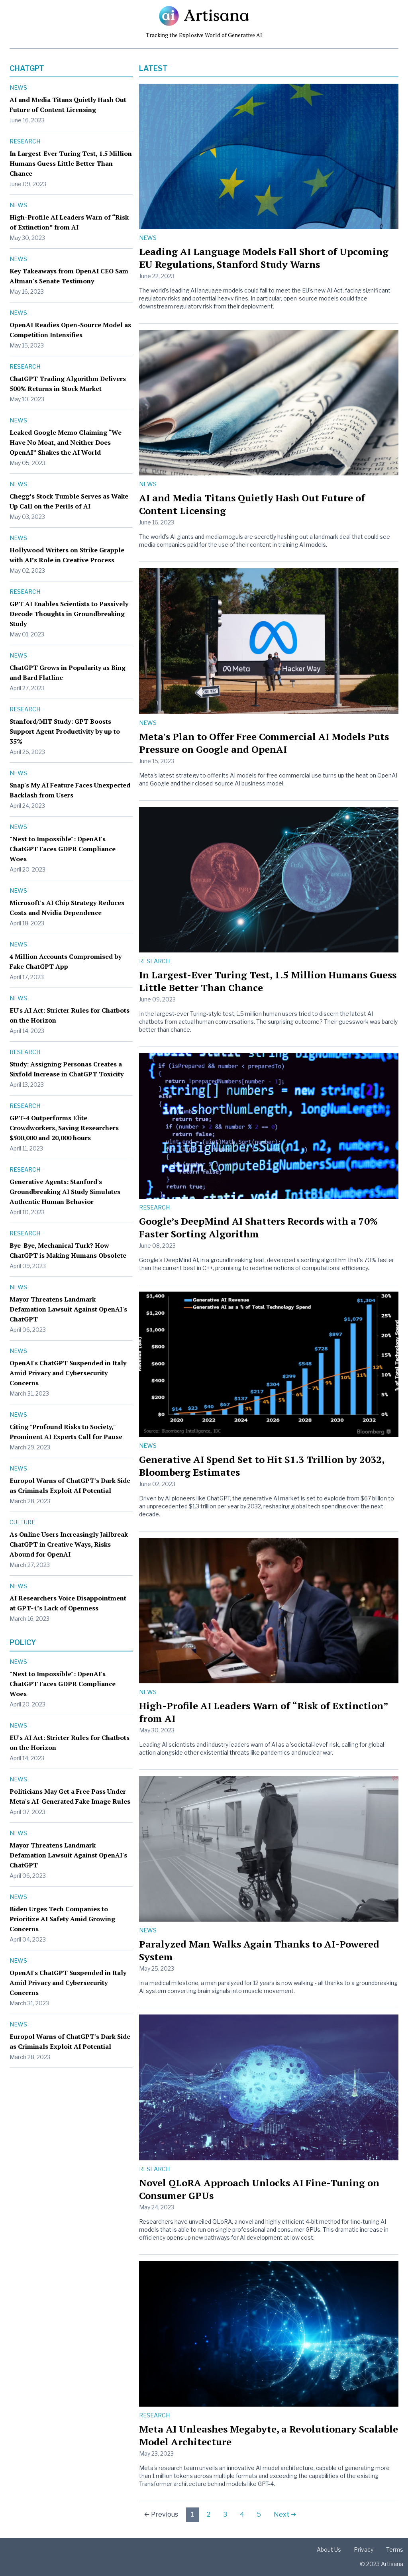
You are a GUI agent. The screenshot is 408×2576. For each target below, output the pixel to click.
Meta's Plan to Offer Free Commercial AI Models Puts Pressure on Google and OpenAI (264, 743)
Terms (394, 2549)
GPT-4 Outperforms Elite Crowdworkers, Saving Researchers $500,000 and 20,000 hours (64, 1127)
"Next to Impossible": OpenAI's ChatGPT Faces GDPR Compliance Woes (63, 848)
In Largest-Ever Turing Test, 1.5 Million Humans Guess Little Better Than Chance (71, 163)
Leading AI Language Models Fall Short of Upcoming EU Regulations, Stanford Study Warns (263, 258)
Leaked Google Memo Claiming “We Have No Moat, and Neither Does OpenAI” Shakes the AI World (66, 442)
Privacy (363, 2549)
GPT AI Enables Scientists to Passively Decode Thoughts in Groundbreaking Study (69, 613)
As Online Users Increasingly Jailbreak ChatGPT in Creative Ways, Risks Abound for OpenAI (69, 1544)
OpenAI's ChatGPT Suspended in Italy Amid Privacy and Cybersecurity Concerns (68, 1373)
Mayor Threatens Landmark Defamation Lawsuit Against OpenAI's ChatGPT (68, 1309)
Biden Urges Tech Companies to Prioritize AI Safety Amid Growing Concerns (62, 1919)
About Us (329, 2549)
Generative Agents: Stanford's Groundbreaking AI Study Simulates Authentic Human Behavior (65, 1191)
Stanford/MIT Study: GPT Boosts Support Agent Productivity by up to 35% (65, 731)
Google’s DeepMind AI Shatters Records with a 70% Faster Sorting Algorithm (258, 1227)
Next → (285, 2514)
